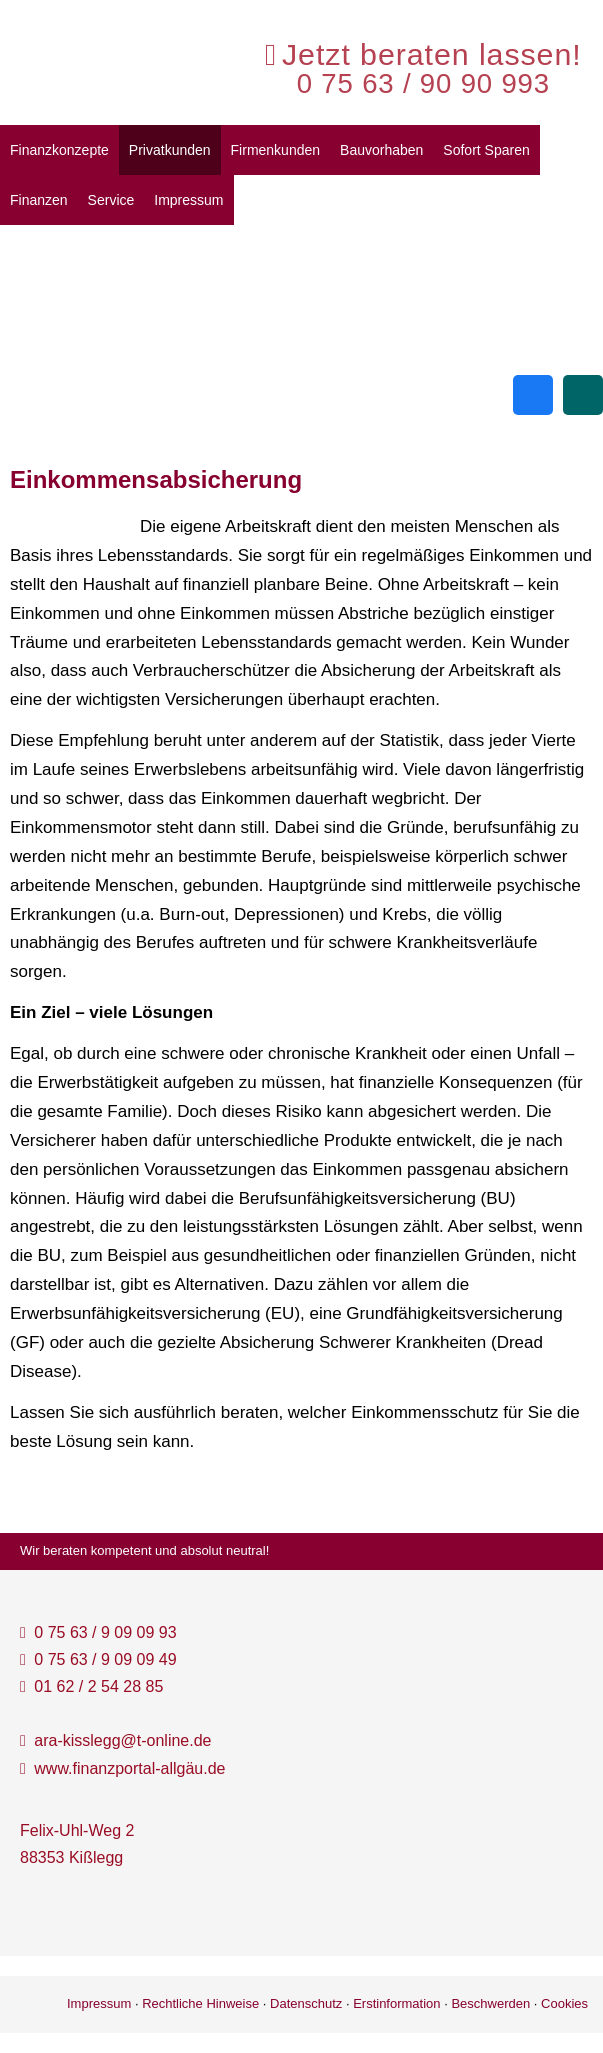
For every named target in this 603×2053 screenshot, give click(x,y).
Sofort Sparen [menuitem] (486, 150)
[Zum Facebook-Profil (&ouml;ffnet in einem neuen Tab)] (533, 395)
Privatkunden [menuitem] (170, 150)
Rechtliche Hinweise (200, 2003)
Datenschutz (306, 2003)
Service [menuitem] (111, 200)
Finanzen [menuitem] (39, 200)
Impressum (99, 2003)
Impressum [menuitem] (188, 200)
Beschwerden (490, 2003)
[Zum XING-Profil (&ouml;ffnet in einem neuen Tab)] (583, 395)
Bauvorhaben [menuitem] (381, 150)
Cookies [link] (564, 2003)
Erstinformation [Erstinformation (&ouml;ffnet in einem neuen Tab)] (396, 2003)
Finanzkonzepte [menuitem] (59, 150)
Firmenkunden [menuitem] (276, 150)
